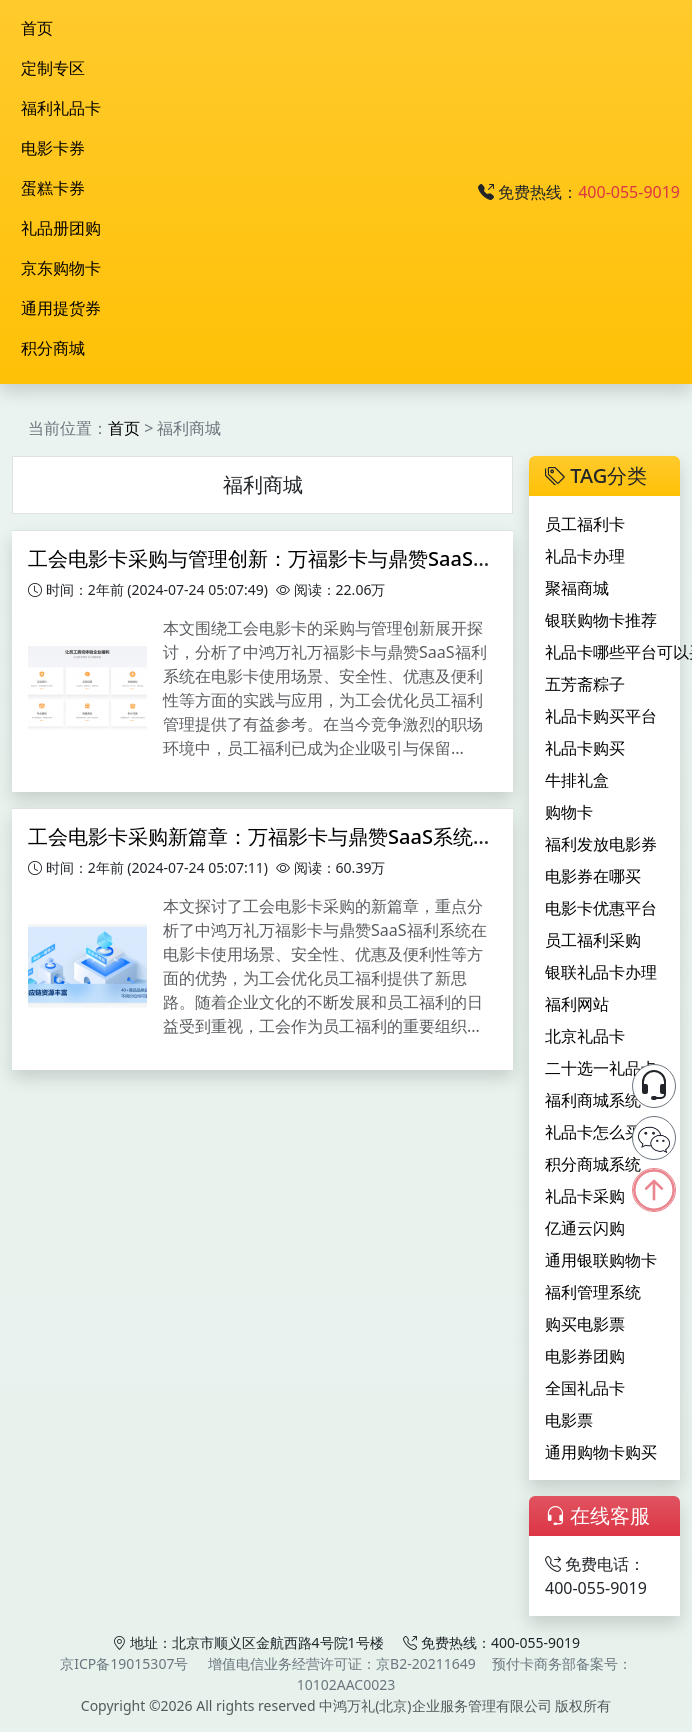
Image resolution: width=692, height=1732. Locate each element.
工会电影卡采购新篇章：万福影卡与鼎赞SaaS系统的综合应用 (300, 836)
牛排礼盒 (577, 780)
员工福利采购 (593, 940)
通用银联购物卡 (601, 1260)
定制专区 (53, 68)
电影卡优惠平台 (601, 908)
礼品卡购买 (585, 748)
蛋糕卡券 (53, 188)
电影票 (569, 1420)
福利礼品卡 (61, 108)
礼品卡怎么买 (593, 1132)
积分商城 (53, 348)
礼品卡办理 (585, 556)
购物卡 (569, 812)
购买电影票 (585, 1324)
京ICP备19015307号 (124, 1663)
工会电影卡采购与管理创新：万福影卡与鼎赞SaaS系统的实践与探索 (330, 558)
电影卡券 (53, 148)
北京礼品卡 (585, 1036)
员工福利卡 (585, 524)
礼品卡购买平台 (601, 716)
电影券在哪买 (593, 876)
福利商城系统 (593, 1100)
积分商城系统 (593, 1164)
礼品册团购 (61, 228)
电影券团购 (585, 1356)
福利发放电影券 (601, 844)
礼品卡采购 (585, 1196)
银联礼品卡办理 (601, 972)
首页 (37, 28)
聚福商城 (577, 588)
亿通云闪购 (585, 1228)
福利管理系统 (593, 1292)
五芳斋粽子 (585, 684)
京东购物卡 (61, 268)
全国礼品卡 (585, 1388)
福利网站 (577, 1004)
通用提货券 (61, 308)
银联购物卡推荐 (601, 620)
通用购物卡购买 (601, 1452)
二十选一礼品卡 (601, 1068)
